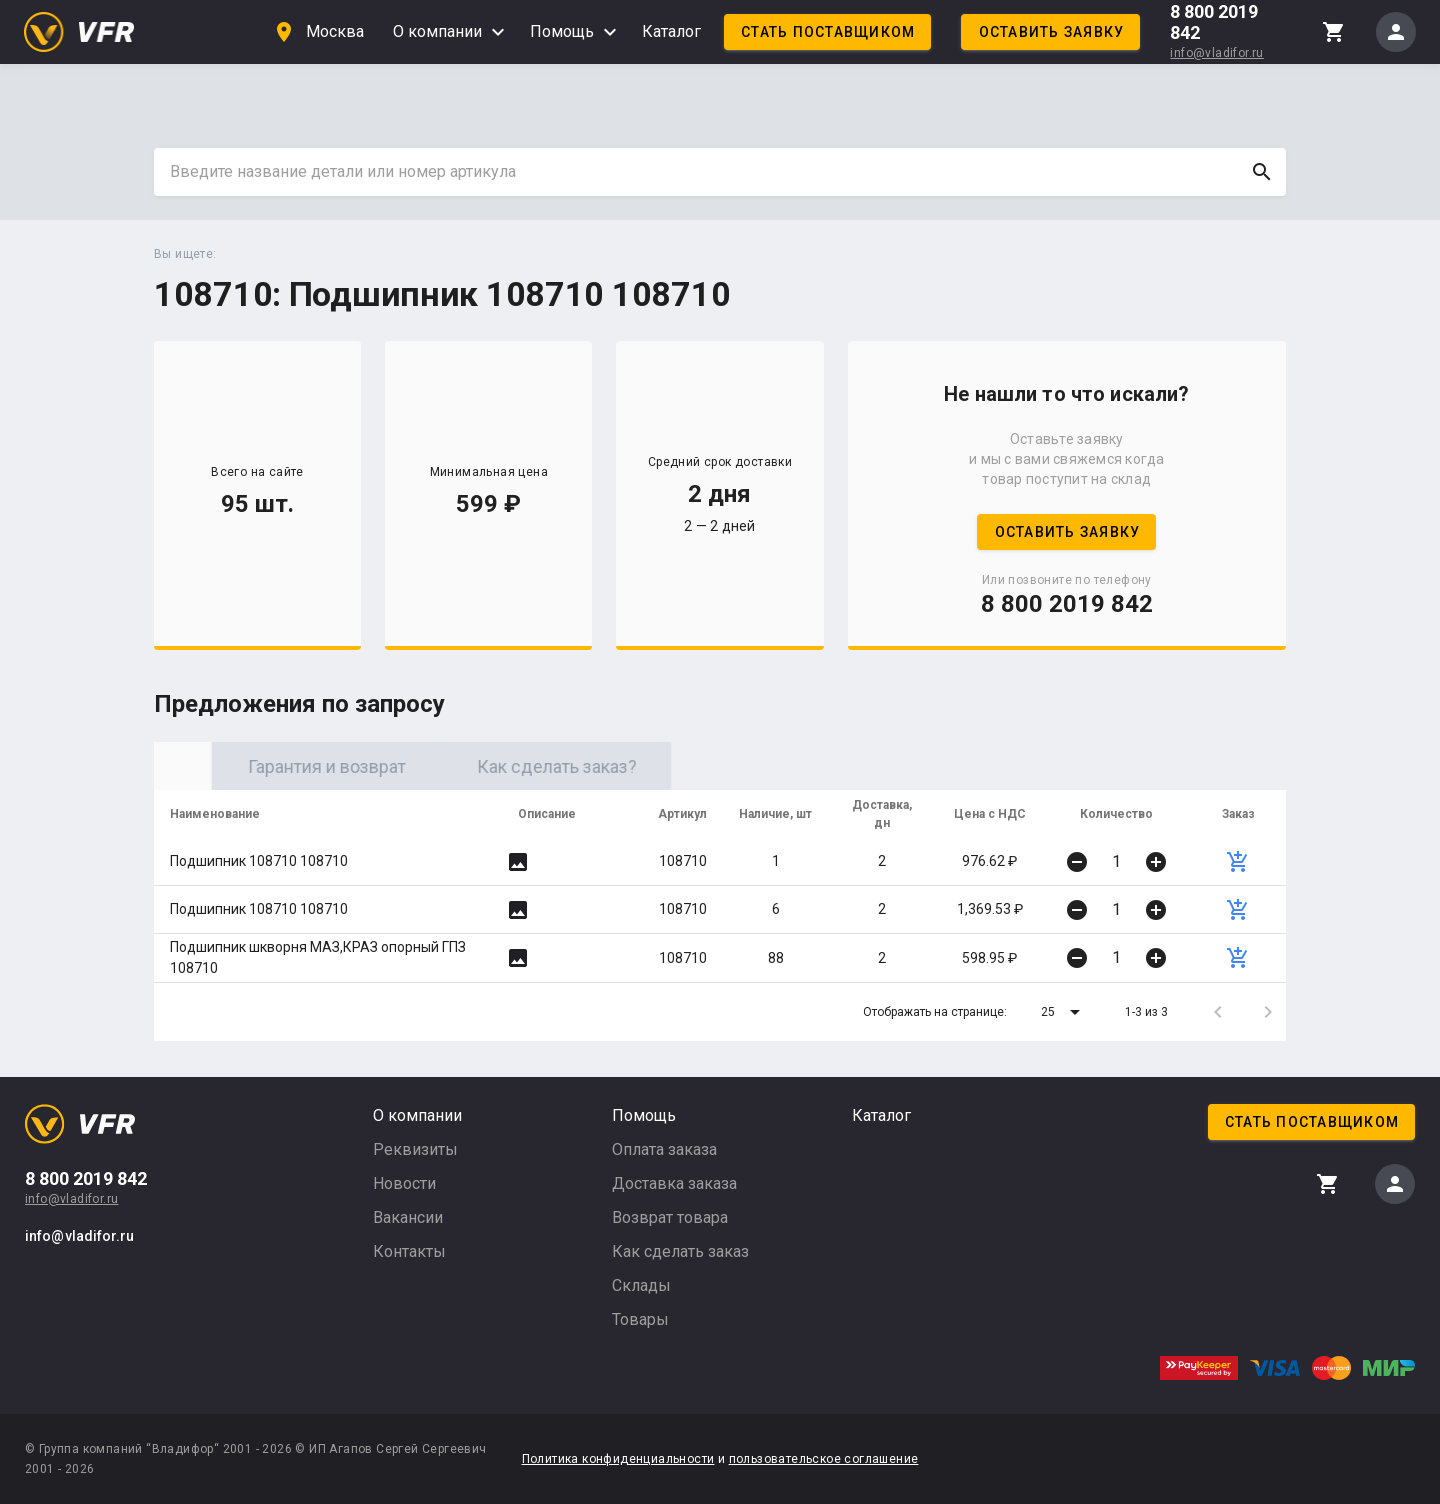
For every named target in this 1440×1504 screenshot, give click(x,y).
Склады (641, 1285)
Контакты (409, 1251)
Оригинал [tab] (269, 766)
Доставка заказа (674, 1183)
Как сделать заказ (680, 1251)
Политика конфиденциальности (618, 1459)
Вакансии (408, 1217)
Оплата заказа (664, 1149)
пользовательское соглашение (824, 1459)
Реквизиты (415, 1149)
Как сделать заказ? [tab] (729, 766)
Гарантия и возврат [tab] (499, 766)
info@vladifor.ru (1216, 53)
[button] (1064, 1012)
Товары (640, 1319)
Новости (404, 1183)
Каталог (671, 31)
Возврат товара (670, 1217)
